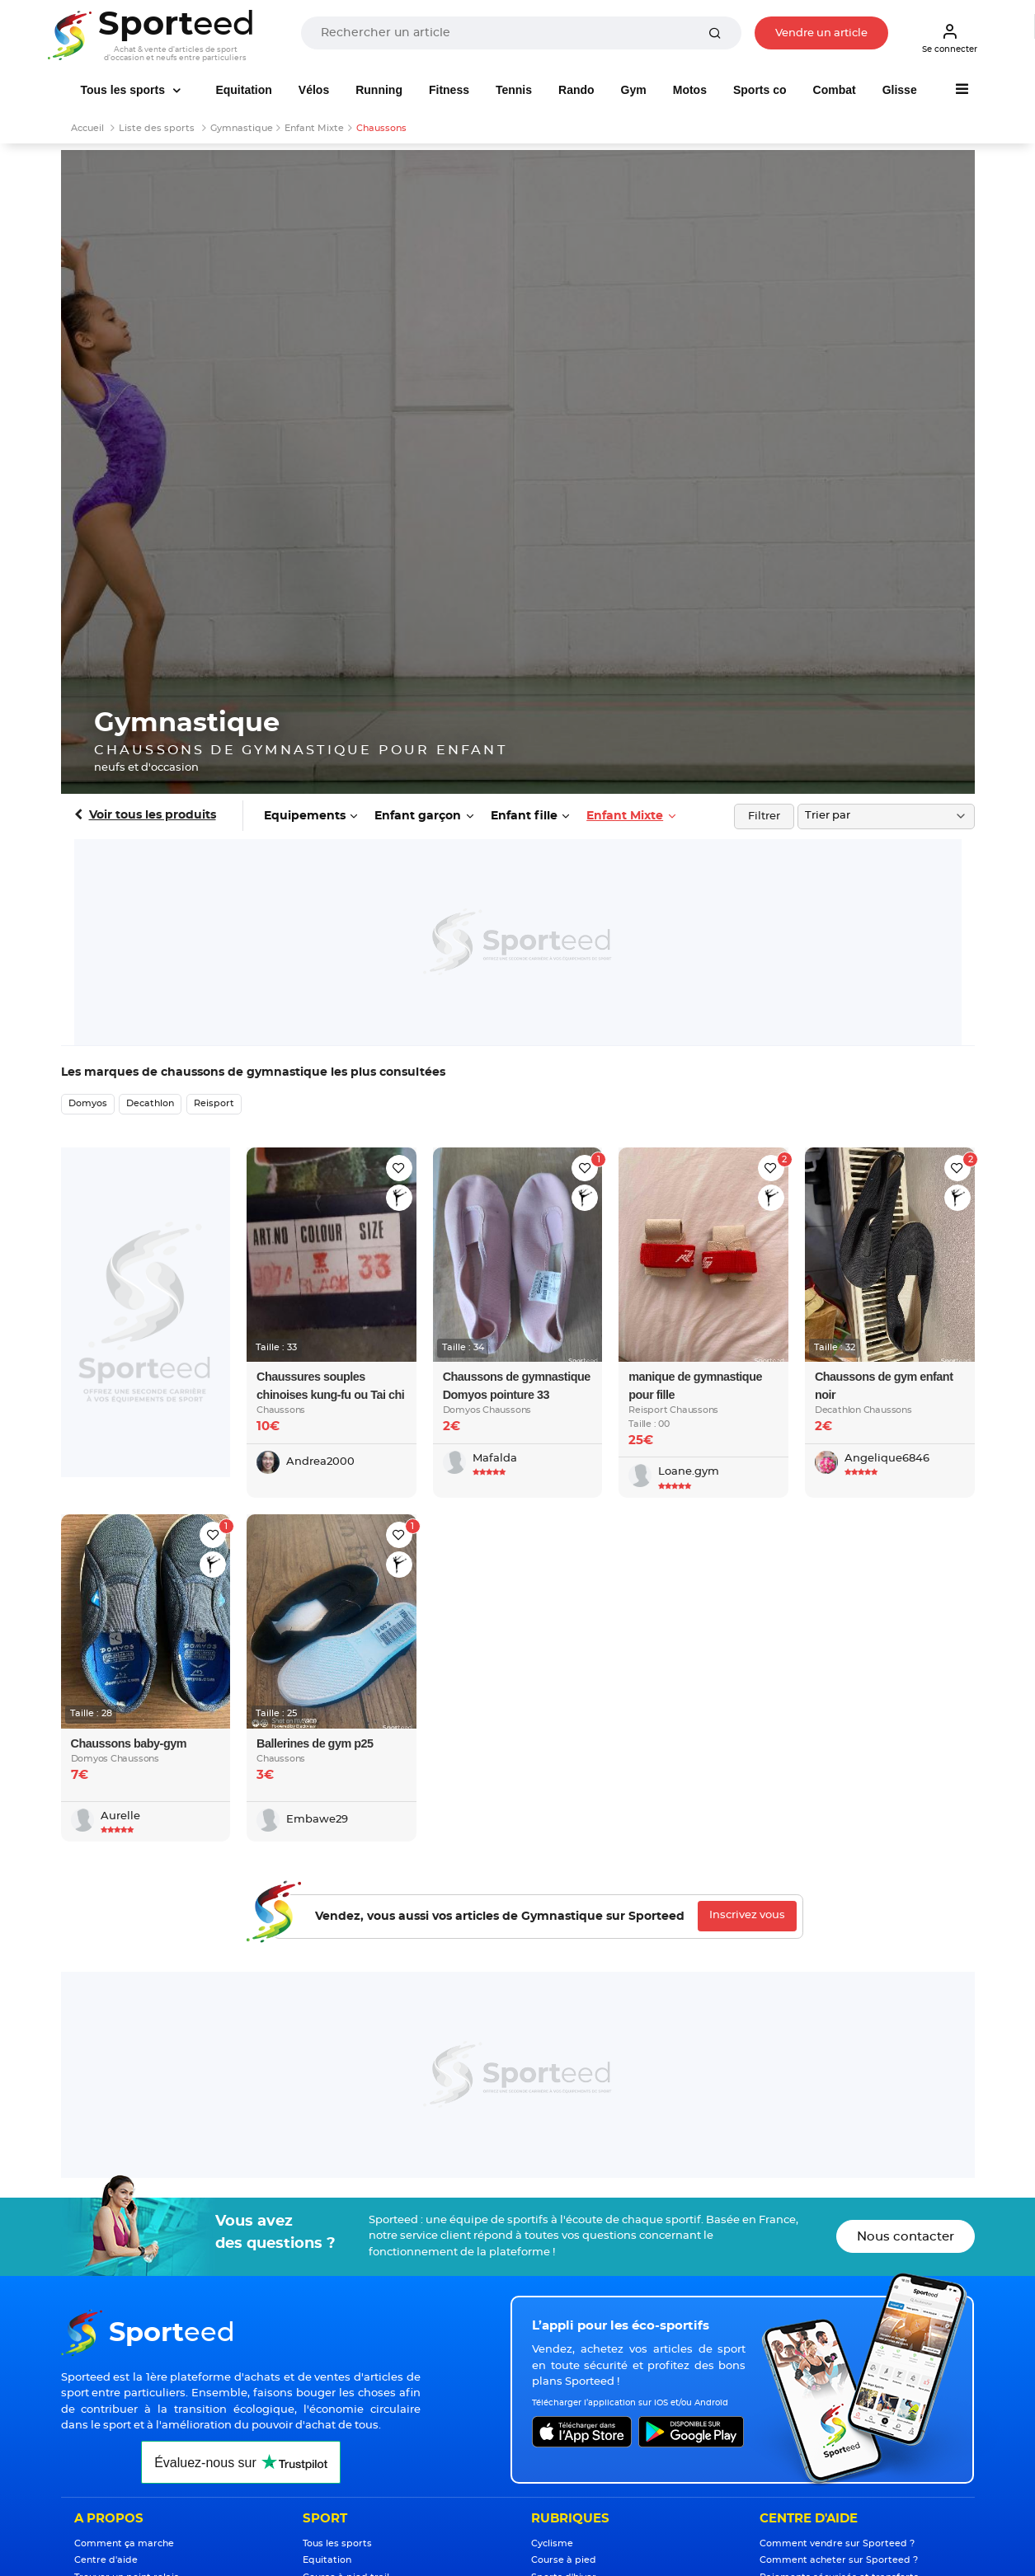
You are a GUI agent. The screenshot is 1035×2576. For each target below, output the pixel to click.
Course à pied (563, 2559)
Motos (690, 89)
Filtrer (764, 816)
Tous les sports (124, 89)
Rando (576, 89)
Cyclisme (552, 2543)
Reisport (214, 1103)
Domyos (87, 1103)
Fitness (449, 89)
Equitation (243, 89)
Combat (834, 89)
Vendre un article (821, 33)
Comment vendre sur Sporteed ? (837, 2543)
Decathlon (150, 1103)
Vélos (314, 89)
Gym (634, 89)
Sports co (760, 89)
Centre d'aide (106, 2559)
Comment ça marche (124, 2543)
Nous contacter (905, 2237)
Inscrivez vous (747, 1915)
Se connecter (949, 38)
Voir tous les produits (152, 815)
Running (378, 89)
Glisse (899, 89)
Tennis (514, 89)
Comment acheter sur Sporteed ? (839, 2559)
